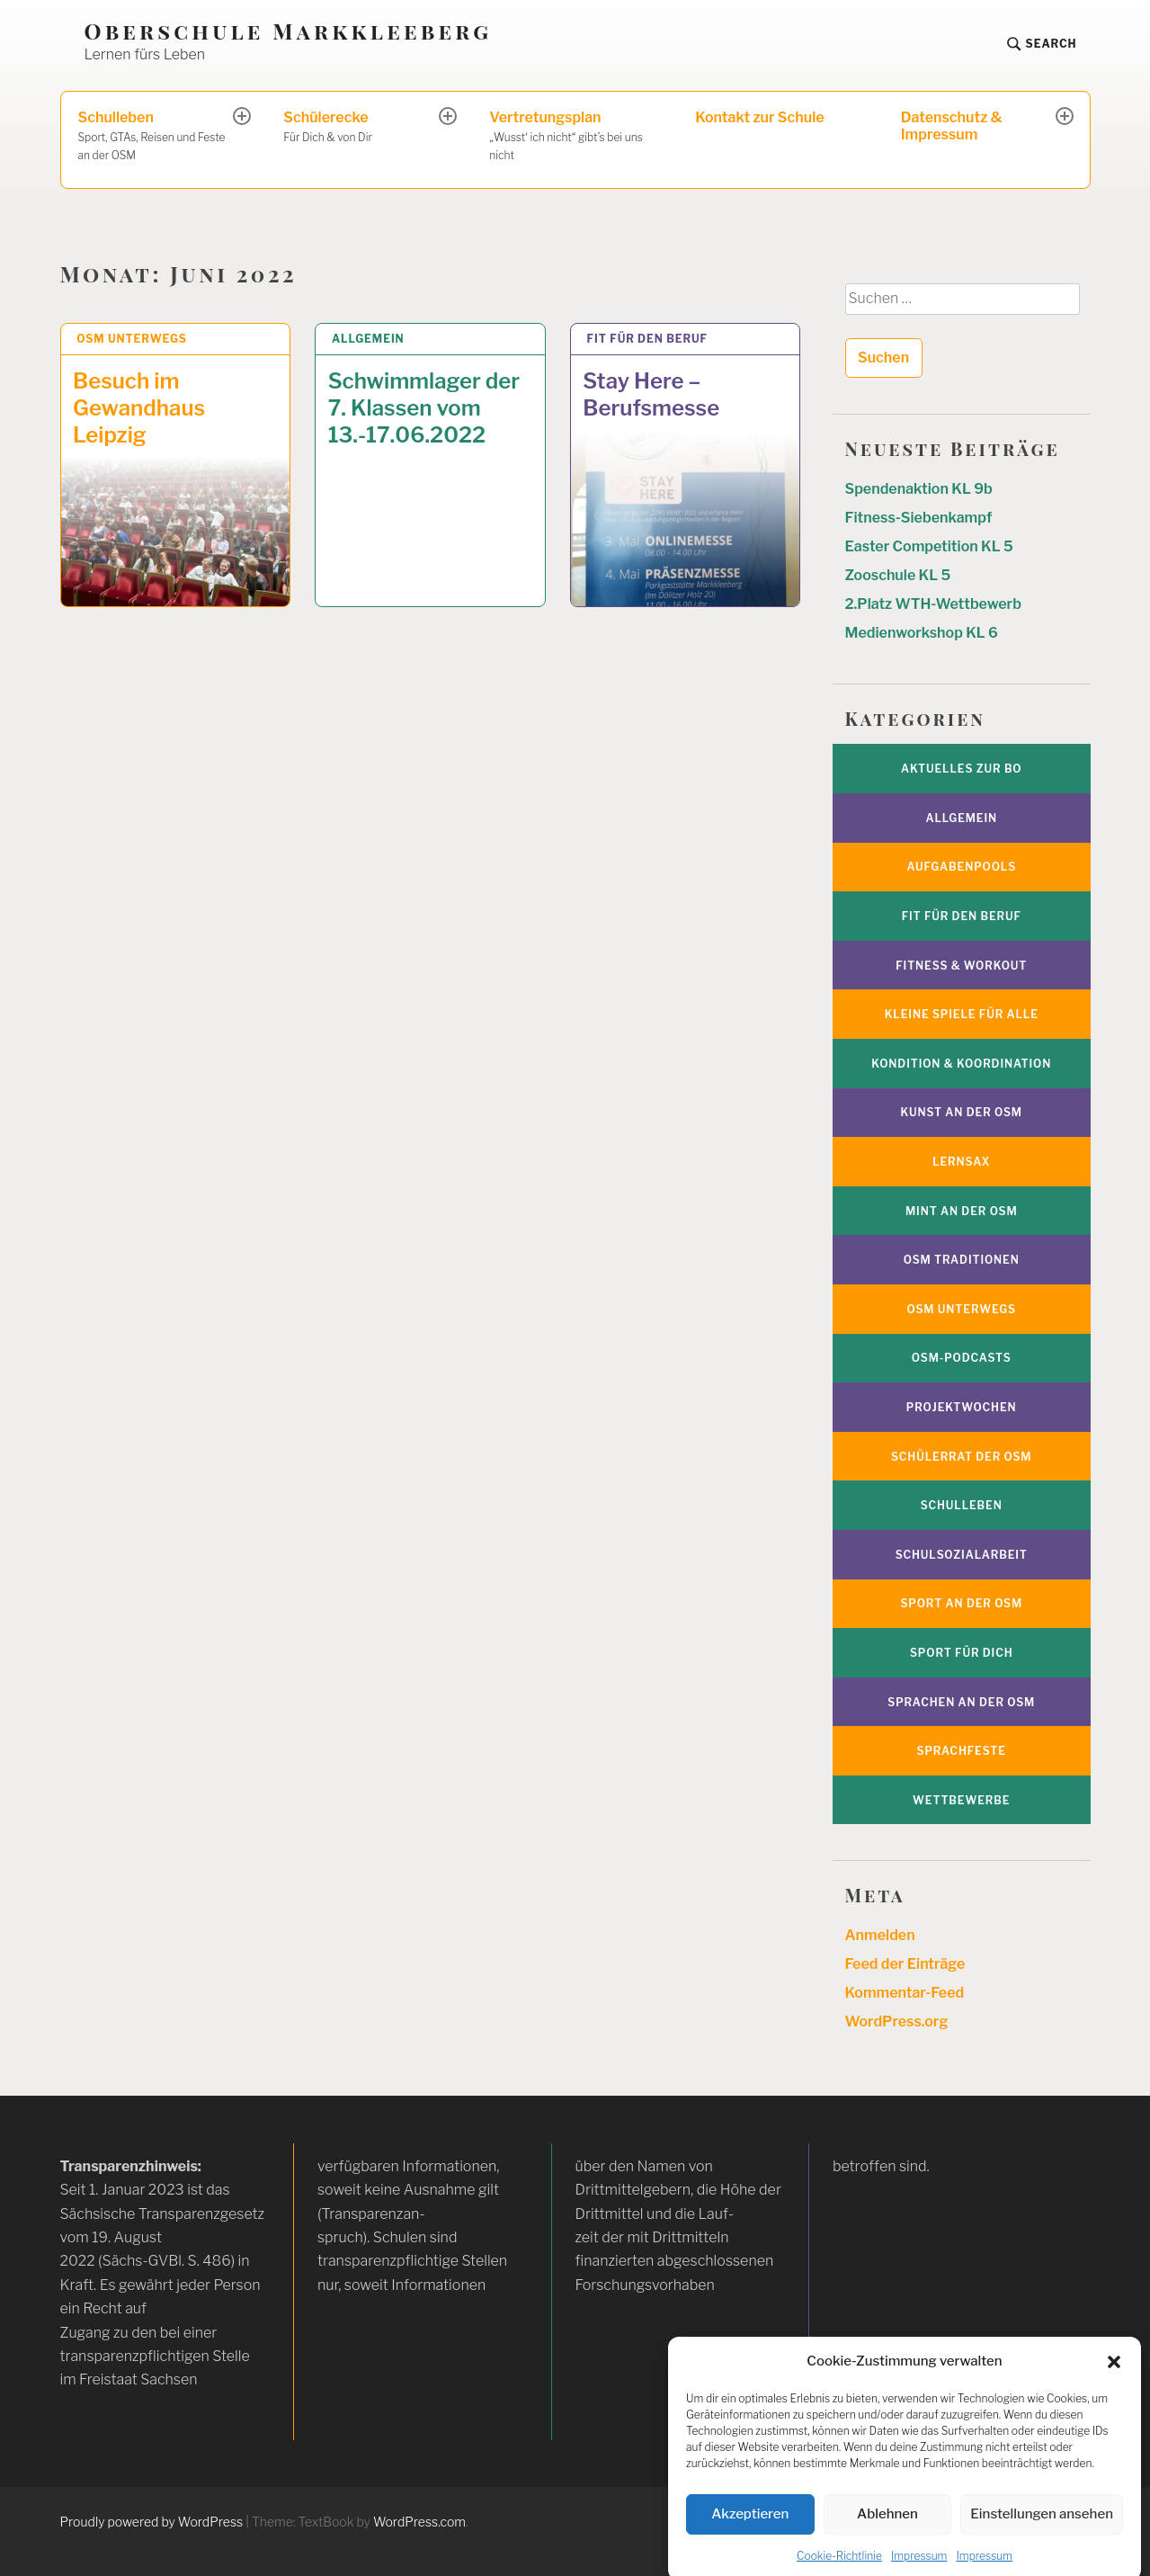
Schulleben (157, 137)
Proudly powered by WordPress (152, 2521)
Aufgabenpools (961, 866)
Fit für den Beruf (648, 338)
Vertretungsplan (574, 137)
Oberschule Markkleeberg (289, 31)
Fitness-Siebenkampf (919, 517)
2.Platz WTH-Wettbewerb (933, 604)
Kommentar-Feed (905, 1992)
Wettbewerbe (961, 1800)
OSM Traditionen (962, 1259)
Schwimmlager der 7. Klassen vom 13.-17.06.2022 (424, 408)
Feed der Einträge (905, 1963)
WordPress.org (897, 2021)
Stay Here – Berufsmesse (651, 394)
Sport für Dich (961, 1652)
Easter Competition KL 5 (929, 546)
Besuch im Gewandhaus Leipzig (139, 408)
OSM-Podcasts (962, 1357)
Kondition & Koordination (961, 1063)
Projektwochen (961, 1407)
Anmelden (880, 1935)
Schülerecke (362, 128)
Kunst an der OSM (961, 1112)
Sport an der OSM (961, 1603)
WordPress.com (419, 2521)
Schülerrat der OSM (961, 1456)
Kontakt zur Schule (759, 117)
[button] (1114, 2388)
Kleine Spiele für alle (962, 1014)
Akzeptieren (750, 2541)
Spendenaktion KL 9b (919, 488)
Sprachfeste (961, 1751)
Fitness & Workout (961, 965)
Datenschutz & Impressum (952, 126)
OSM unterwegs (131, 338)
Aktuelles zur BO (961, 768)
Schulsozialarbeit (962, 1554)
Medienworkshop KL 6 (921, 632)
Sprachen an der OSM (961, 1702)
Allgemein (368, 338)
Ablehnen (887, 2541)
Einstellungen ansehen (1041, 2541)
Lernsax (961, 1161)
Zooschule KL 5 (898, 575)
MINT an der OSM (961, 1211)
